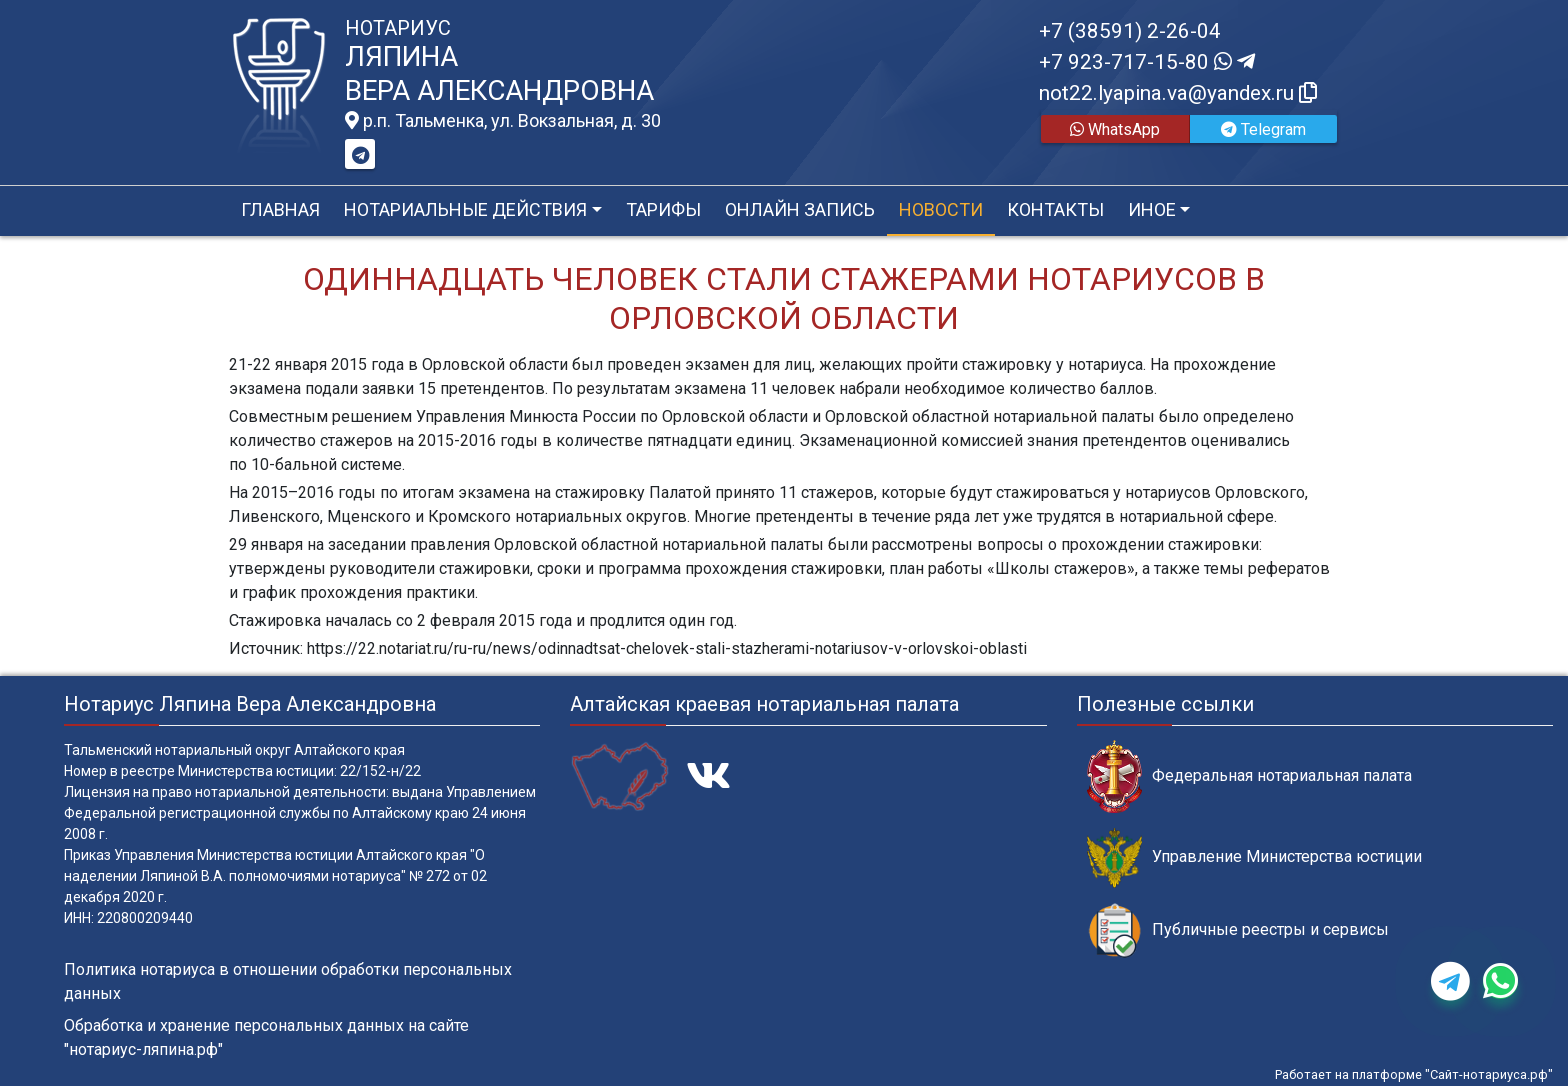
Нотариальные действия (465, 209)
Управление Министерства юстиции (1254, 857)
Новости (941, 209)
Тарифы (663, 209)
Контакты (1055, 209)
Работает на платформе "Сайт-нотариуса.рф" (1414, 1074)
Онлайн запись (800, 209)
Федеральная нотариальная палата (1249, 776)
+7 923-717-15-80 (1147, 62)
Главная (280, 209)
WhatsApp (1115, 129)
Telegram (1263, 129)
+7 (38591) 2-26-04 (1130, 31)
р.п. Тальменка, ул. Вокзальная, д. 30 (503, 121)
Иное (1152, 209)
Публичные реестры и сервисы (1238, 930)
